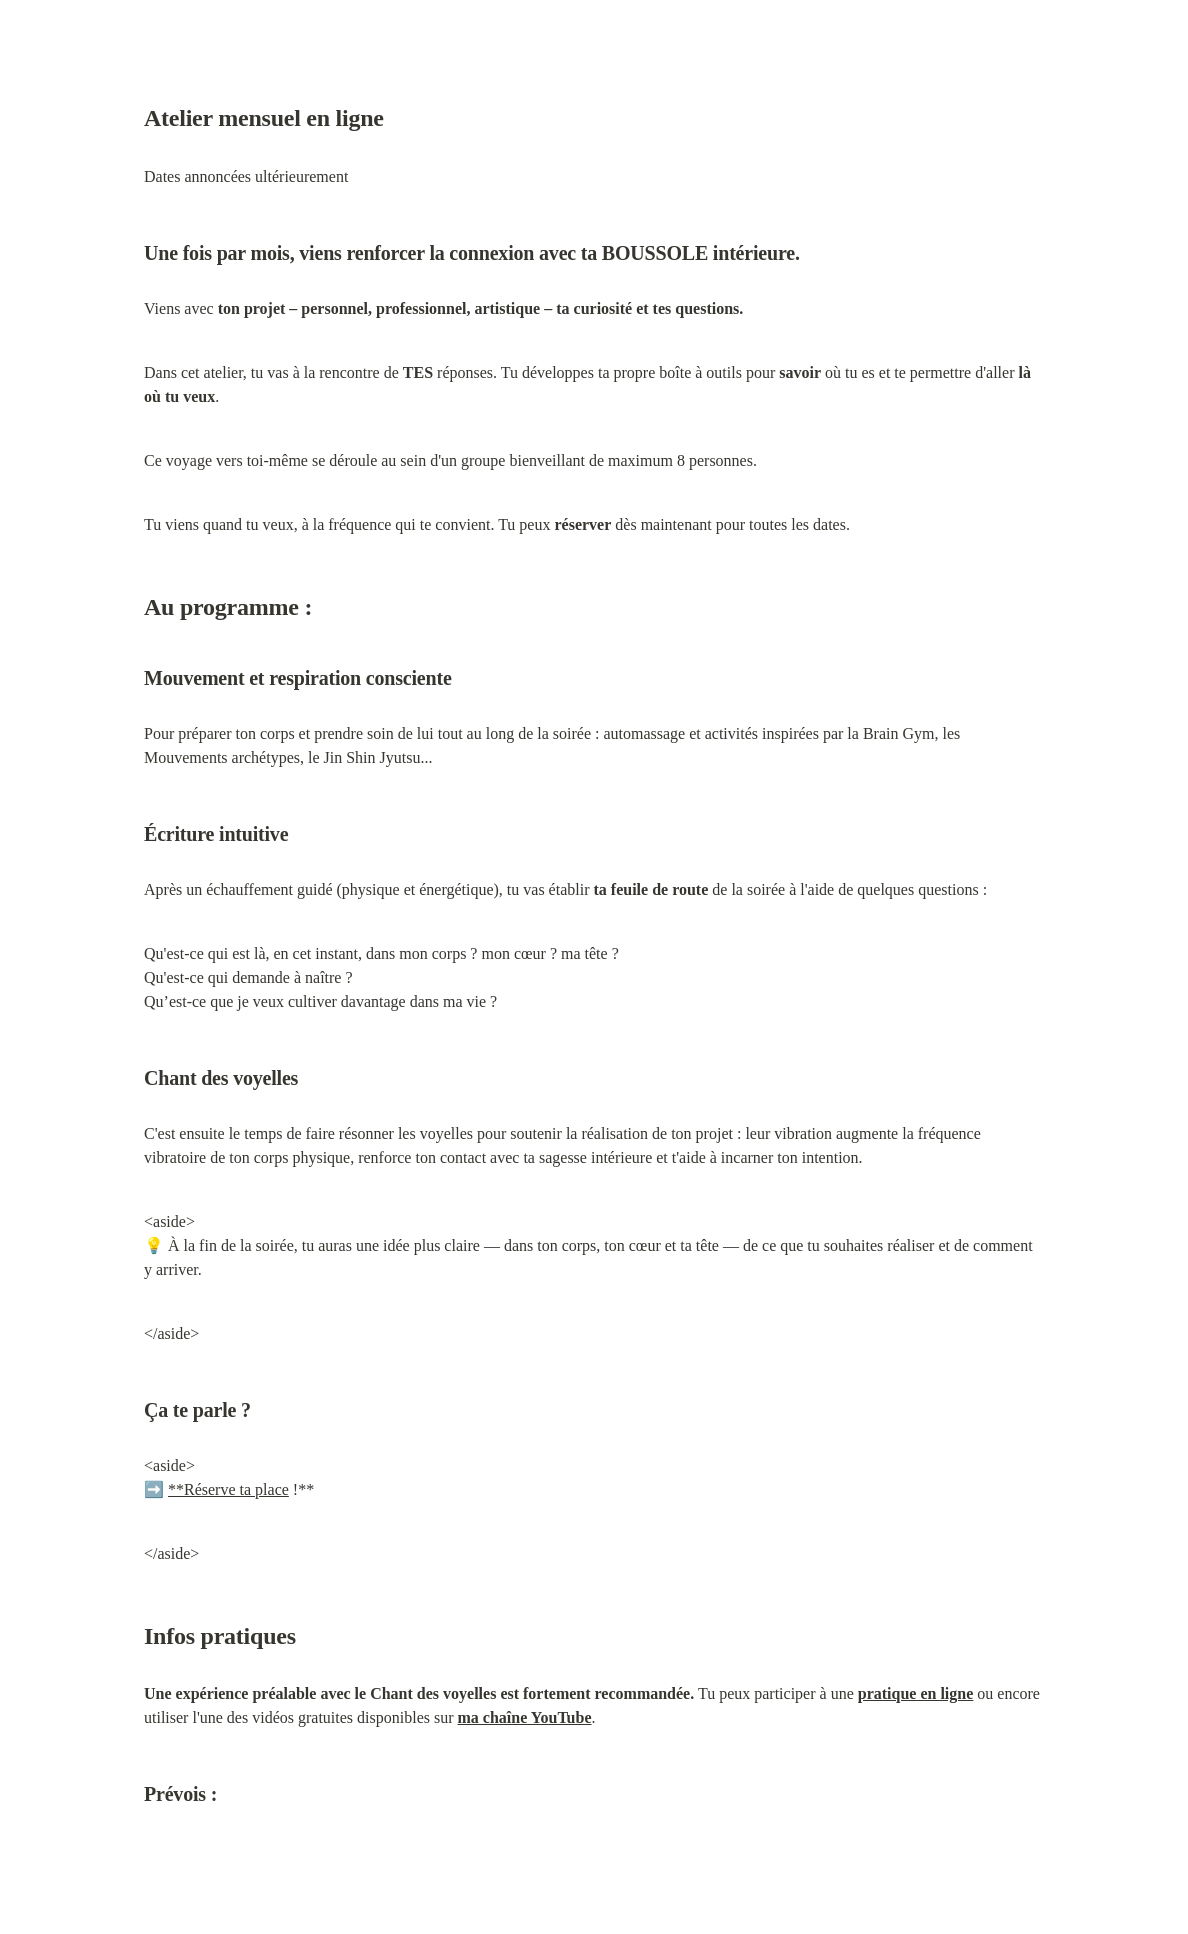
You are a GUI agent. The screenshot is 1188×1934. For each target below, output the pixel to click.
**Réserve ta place (228, 1489)
